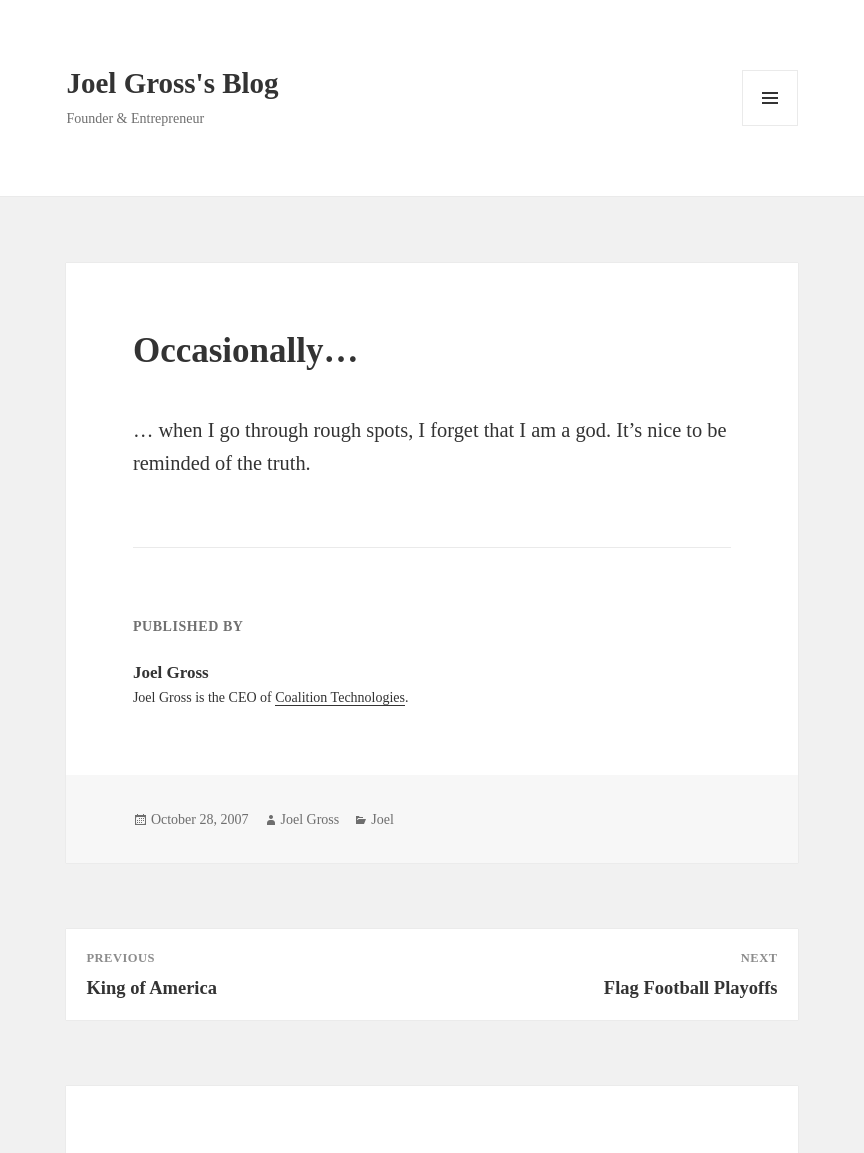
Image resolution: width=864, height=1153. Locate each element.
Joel (382, 819)
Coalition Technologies (340, 697)
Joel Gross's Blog (172, 83)
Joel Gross (310, 819)
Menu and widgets (770, 125)
